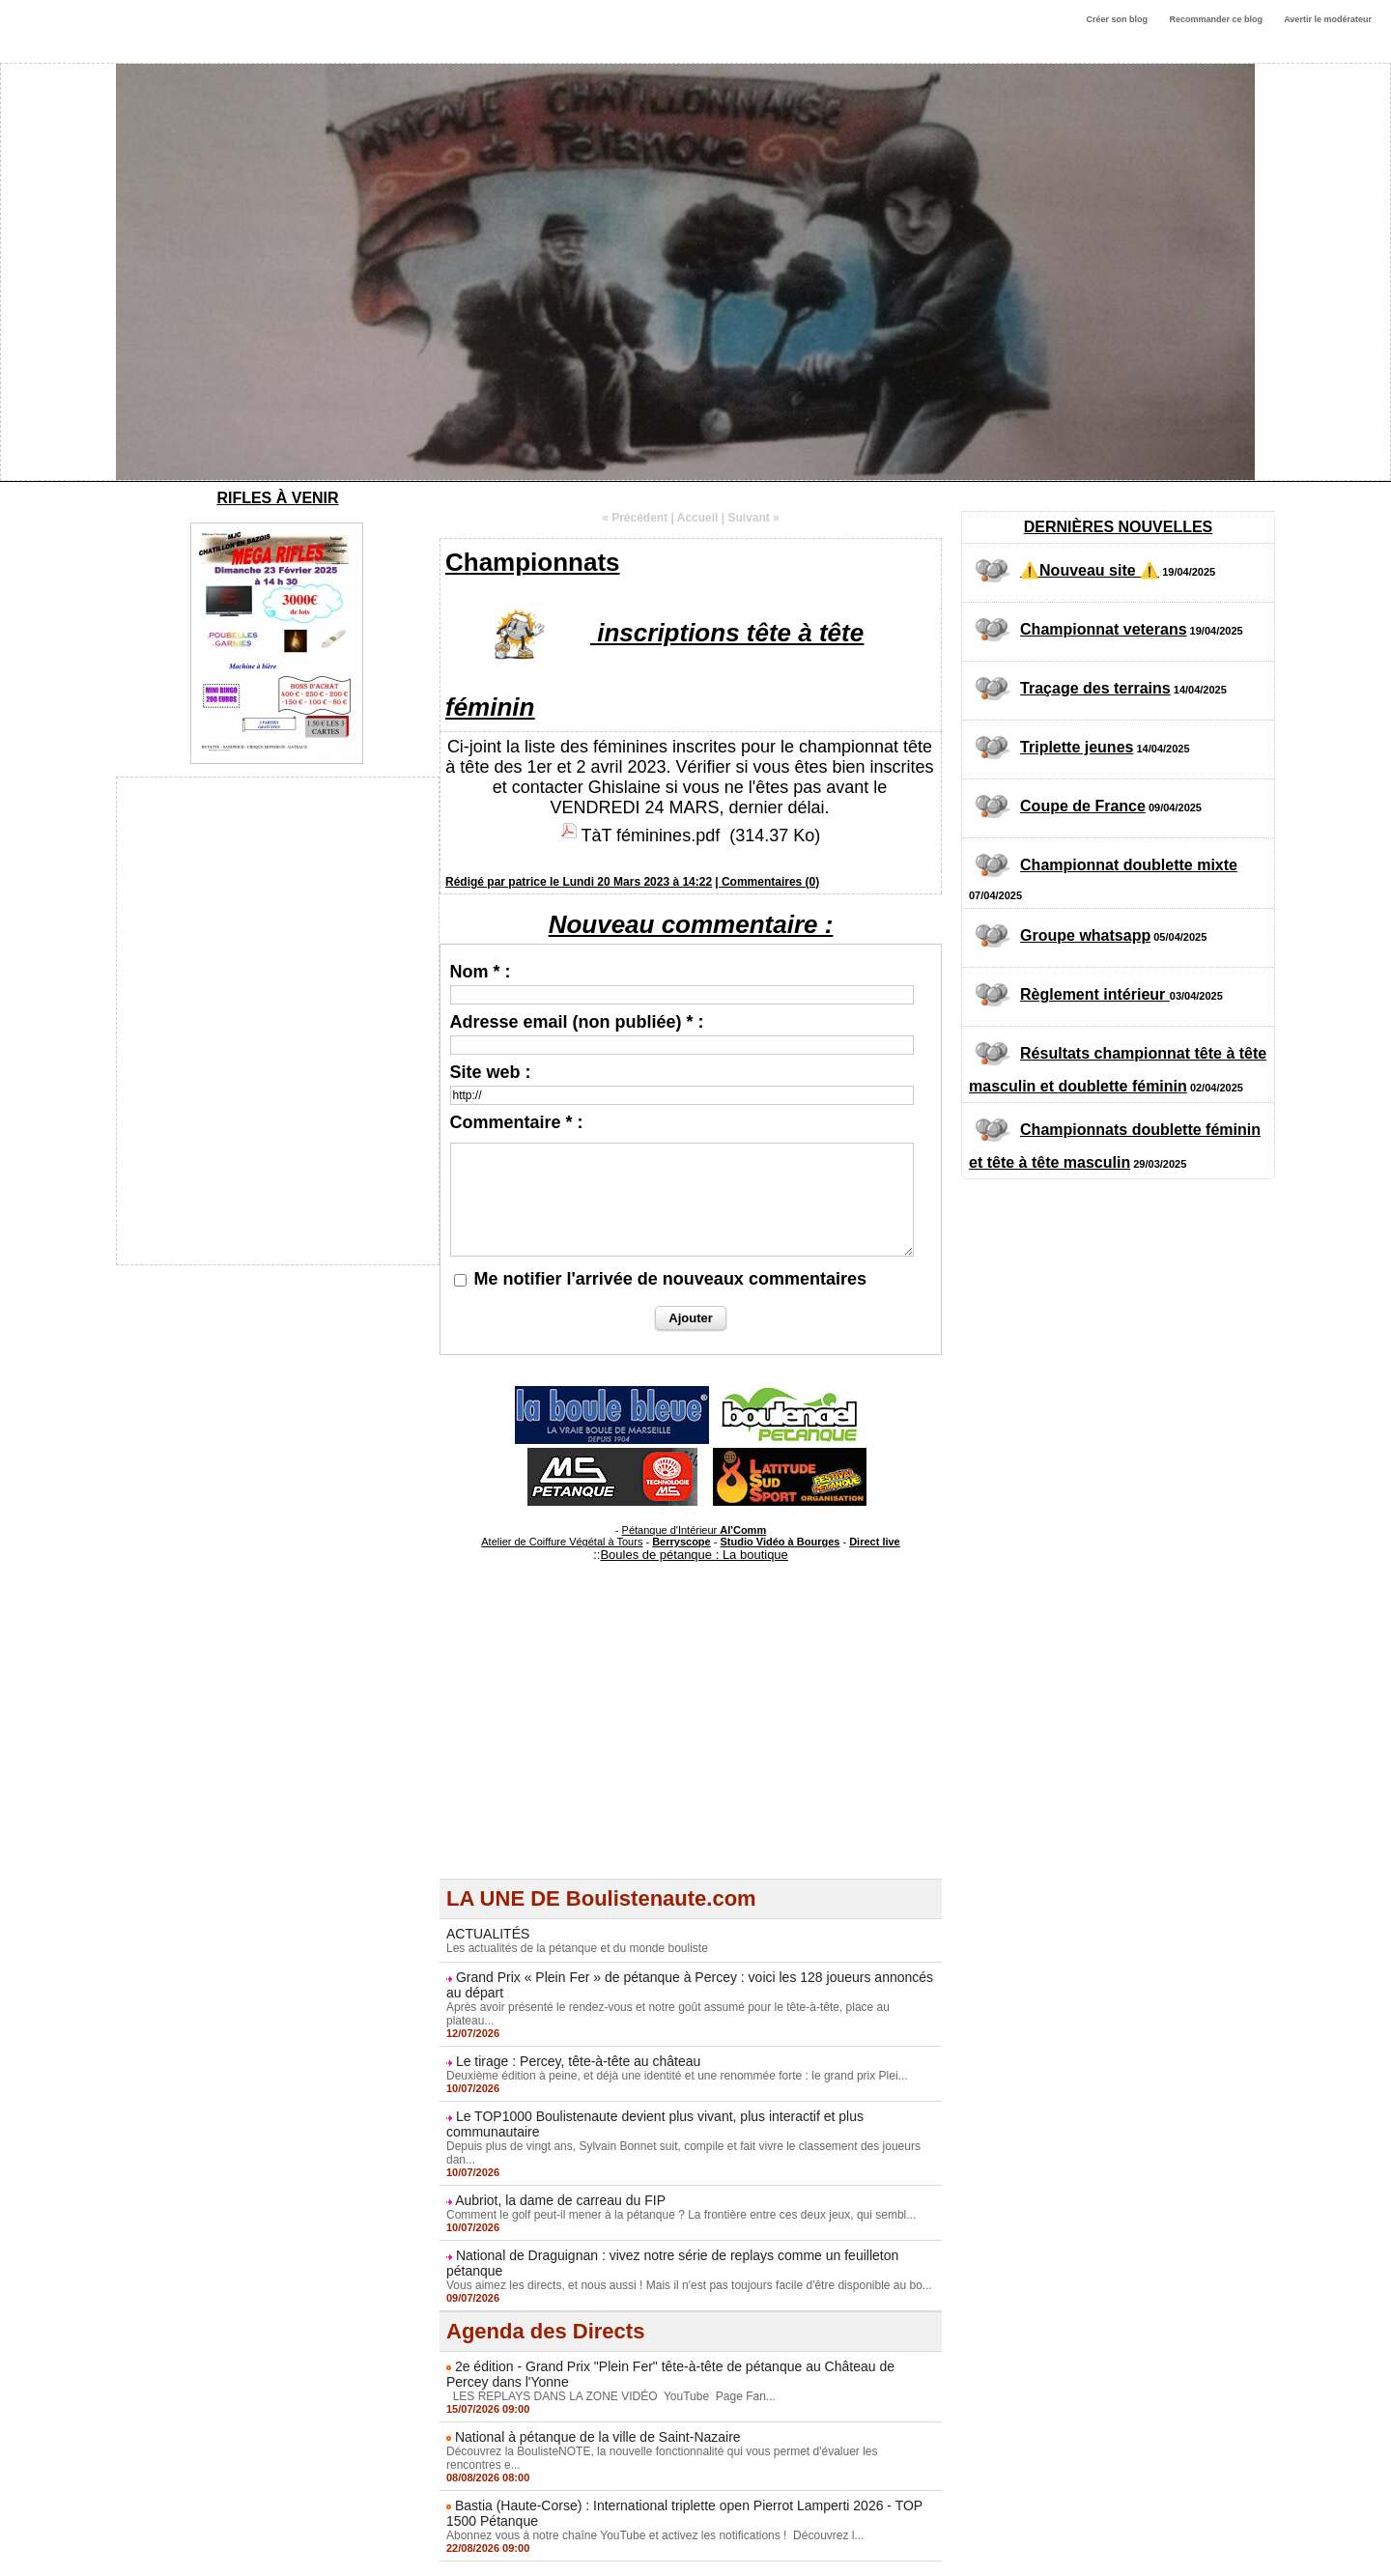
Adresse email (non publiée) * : (577, 1022)
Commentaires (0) (770, 882)
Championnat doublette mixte (1128, 865)
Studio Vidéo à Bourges (780, 1541)
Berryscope (681, 1541)
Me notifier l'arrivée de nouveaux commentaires (670, 1278)
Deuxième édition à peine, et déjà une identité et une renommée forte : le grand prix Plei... (677, 2075)
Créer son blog (1117, 19)
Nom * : (480, 971)
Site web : (490, 1072)
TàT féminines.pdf (650, 835)
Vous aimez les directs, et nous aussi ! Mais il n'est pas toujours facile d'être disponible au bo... (689, 2285)
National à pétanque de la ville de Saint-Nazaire (598, 2437)
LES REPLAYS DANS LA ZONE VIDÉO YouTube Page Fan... (611, 2396)
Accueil (698, 517)
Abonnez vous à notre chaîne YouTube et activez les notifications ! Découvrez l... (655, 2535)
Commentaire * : (516, 1122)
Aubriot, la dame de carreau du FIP (560, 2200)
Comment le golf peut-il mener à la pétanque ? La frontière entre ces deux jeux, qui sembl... (681, 2215)
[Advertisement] (691, 1743)
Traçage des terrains (1095, 688)
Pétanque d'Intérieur (694, 1530)
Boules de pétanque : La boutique (693, 1554)
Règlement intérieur (1095, 994)
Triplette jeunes (1076, 747)
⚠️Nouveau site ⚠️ (1089, 570)
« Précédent (634, 517)
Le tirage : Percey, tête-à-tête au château (578, 2061)
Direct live (874, 1541)
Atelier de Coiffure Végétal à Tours (561, 1541)
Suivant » (754, 517)
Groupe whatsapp (1085, 935)
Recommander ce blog (1216, 19)
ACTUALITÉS (487, 1933)
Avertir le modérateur (1328, 19)
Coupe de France (1083, 806)
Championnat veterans (1103, 629)
